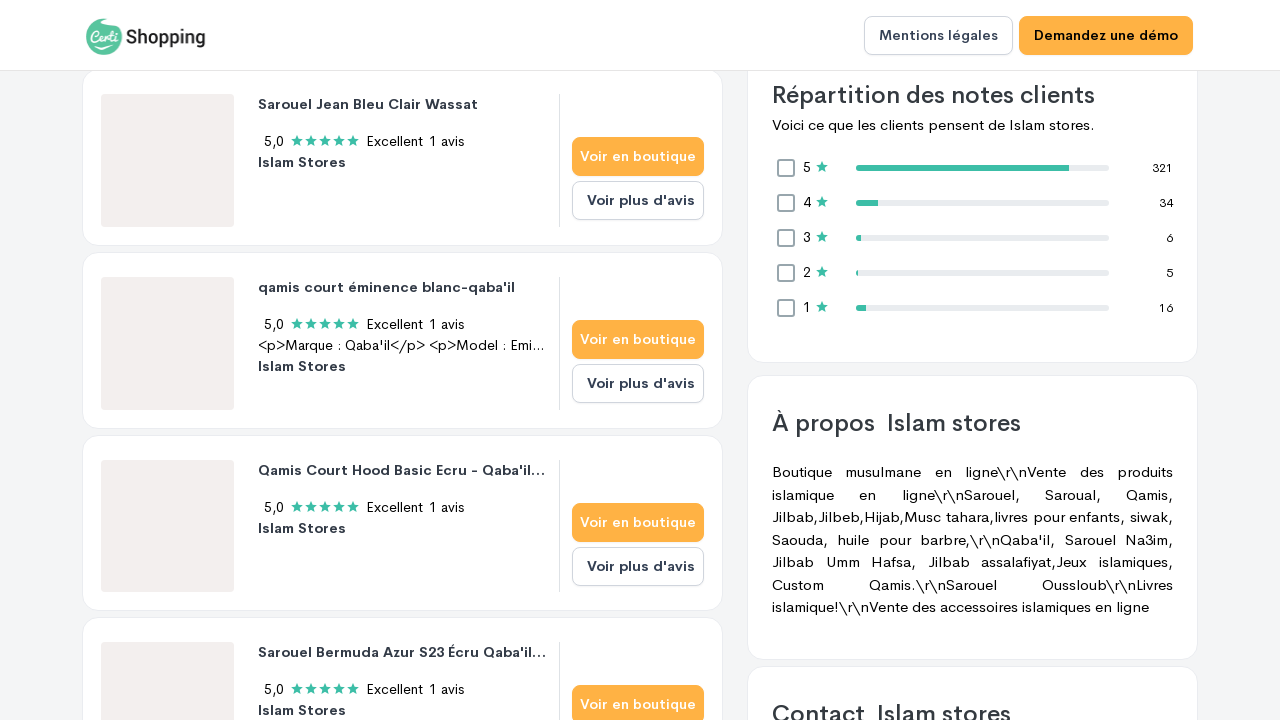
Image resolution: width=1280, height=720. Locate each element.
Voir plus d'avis (641, 200)
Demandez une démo (1106, 35)
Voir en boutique (638, 156)
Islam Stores (302, 162)
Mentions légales (938, 35)
